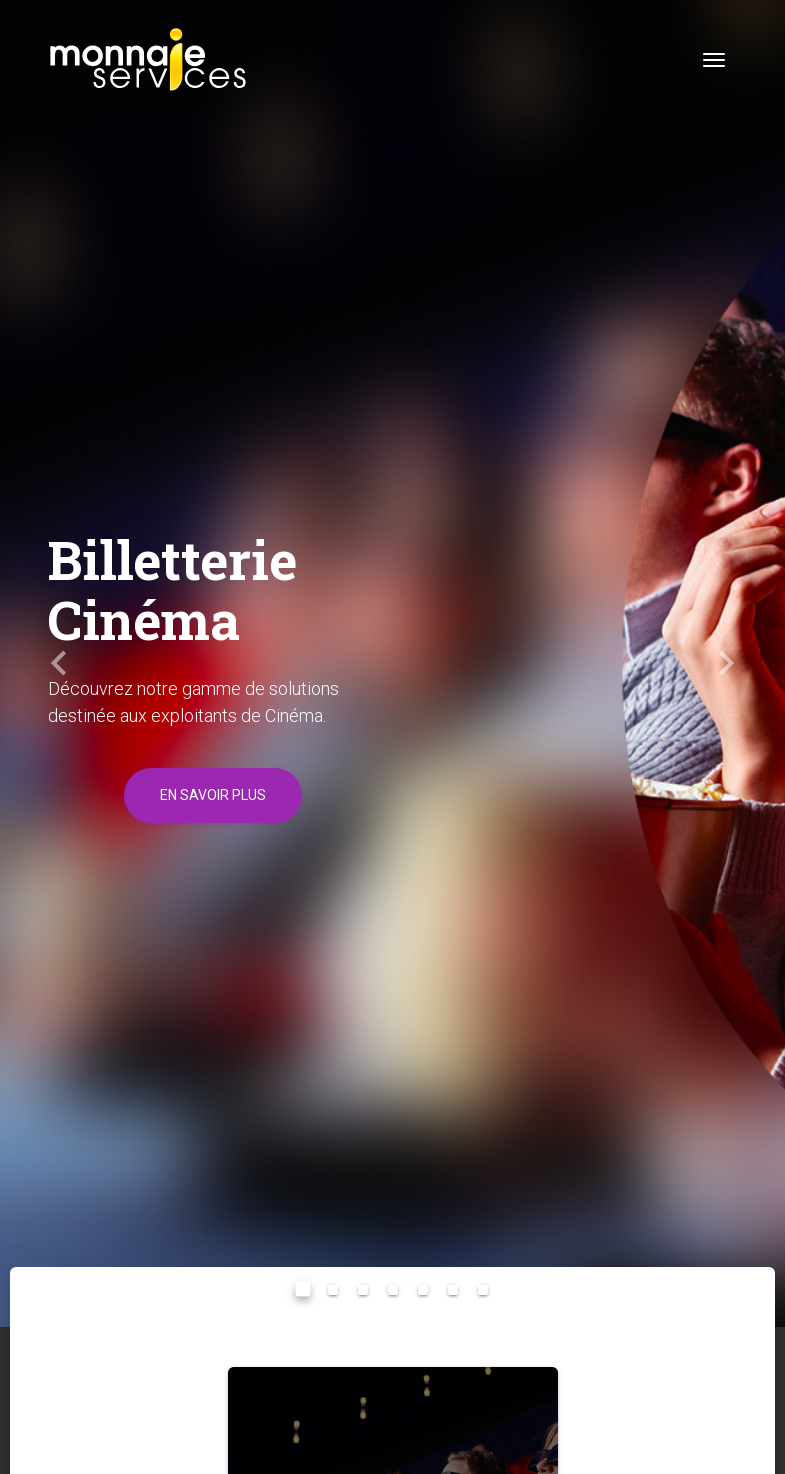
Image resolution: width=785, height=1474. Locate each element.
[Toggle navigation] (714, 60)
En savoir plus (213, 795)
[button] (59, 663)
